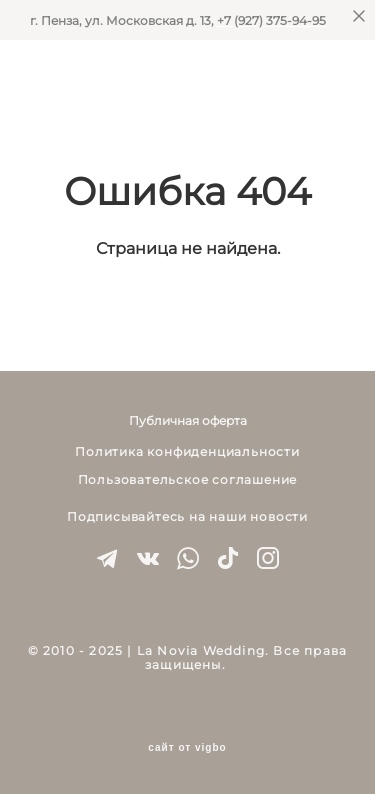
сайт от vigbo (187, 748)
